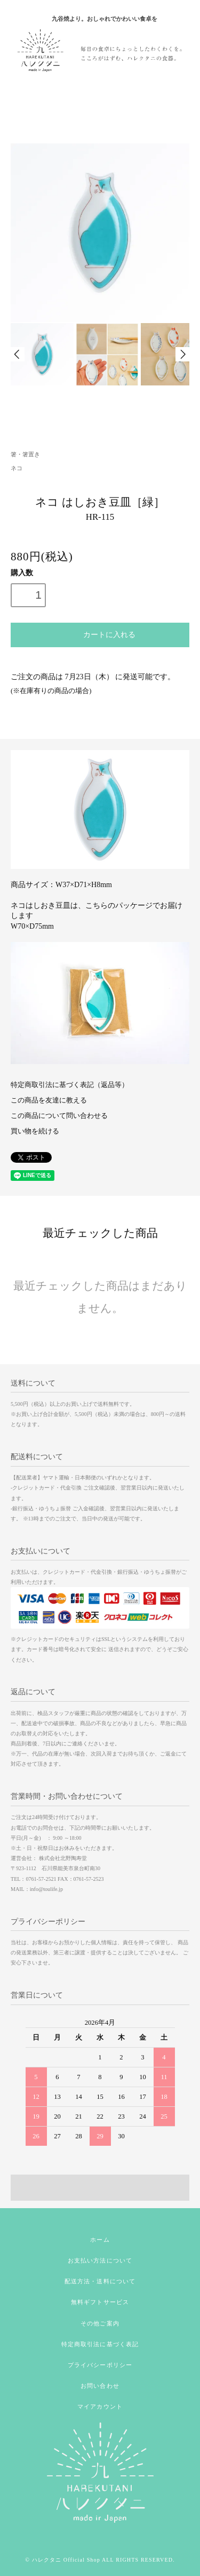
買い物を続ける (35, 1131)
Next (182, 354)
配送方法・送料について (100, 2281)
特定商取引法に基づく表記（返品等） (70, 1085)
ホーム (99, 2239)
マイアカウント (100, 2406)
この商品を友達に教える (49, 1100)
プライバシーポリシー (100, 2365)
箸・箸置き (25, 454)
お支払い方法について (100, 2260)
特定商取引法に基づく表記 (100, 2344)
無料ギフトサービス (100, 2302)
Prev (18, 354)
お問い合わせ (100, 2385)
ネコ (16, 468)
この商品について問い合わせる (59, 1116)
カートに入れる (100, 633)
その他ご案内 (100, 2323)
